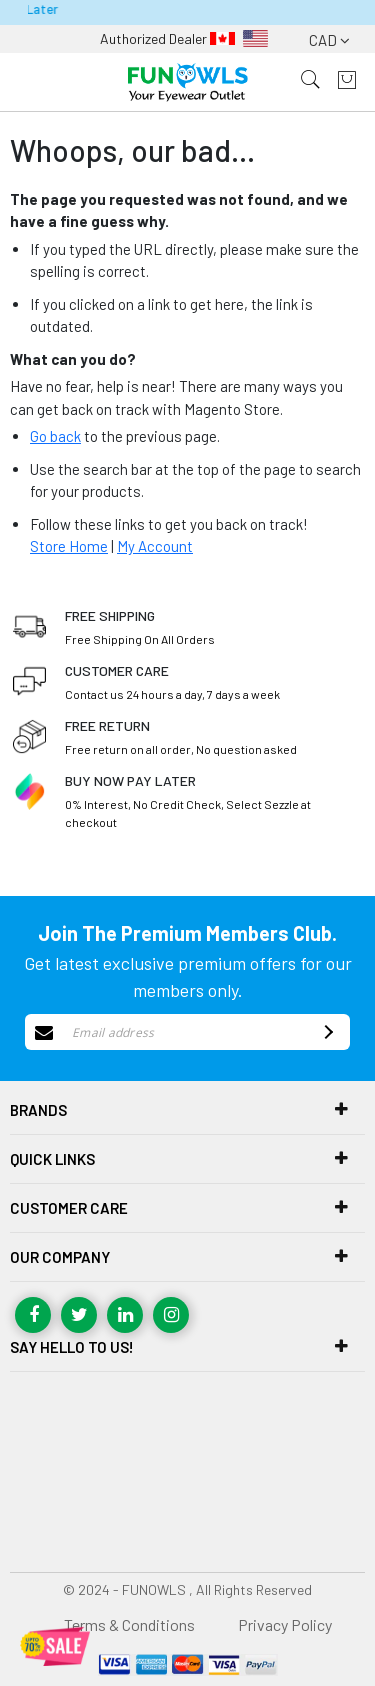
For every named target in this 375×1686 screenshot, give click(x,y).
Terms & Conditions (129, 1624)
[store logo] (188, 82)
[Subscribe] (326, 1032)
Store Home (69, 546)
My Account (155, 546)
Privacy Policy (285, 1624)
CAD (329, 40)
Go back (55, 436)
